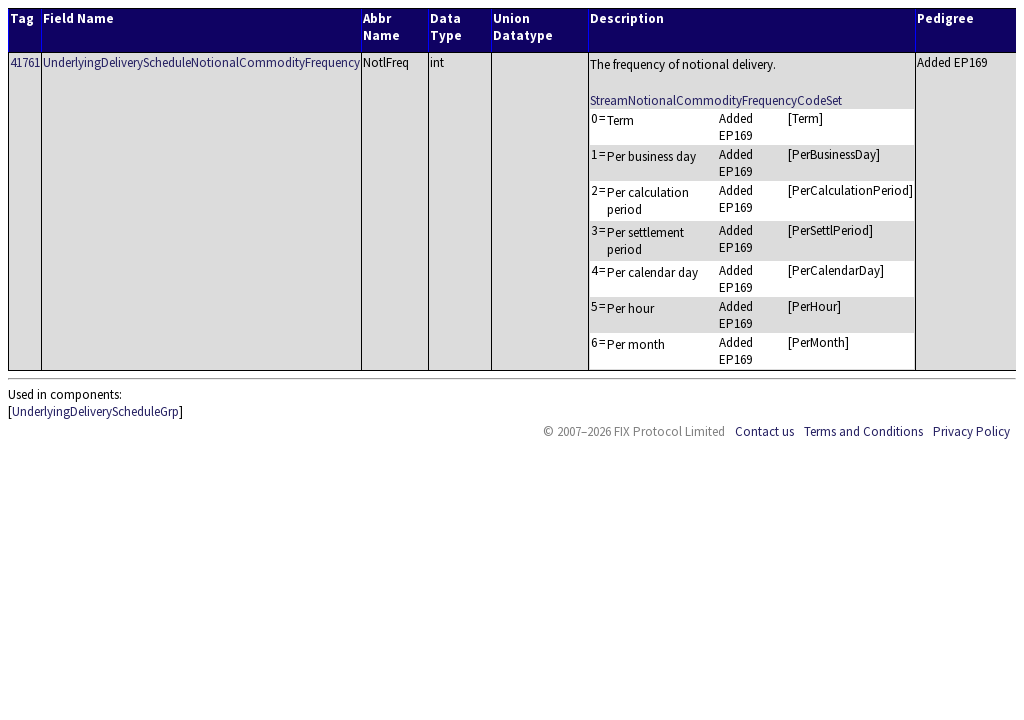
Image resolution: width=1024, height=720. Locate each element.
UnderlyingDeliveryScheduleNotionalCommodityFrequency (201, 62)
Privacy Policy (971, 431)
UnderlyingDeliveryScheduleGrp (95, 411)
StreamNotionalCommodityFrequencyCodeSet (716, 100)
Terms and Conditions (863, 431)
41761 (25, 62)
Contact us (764, 431)
